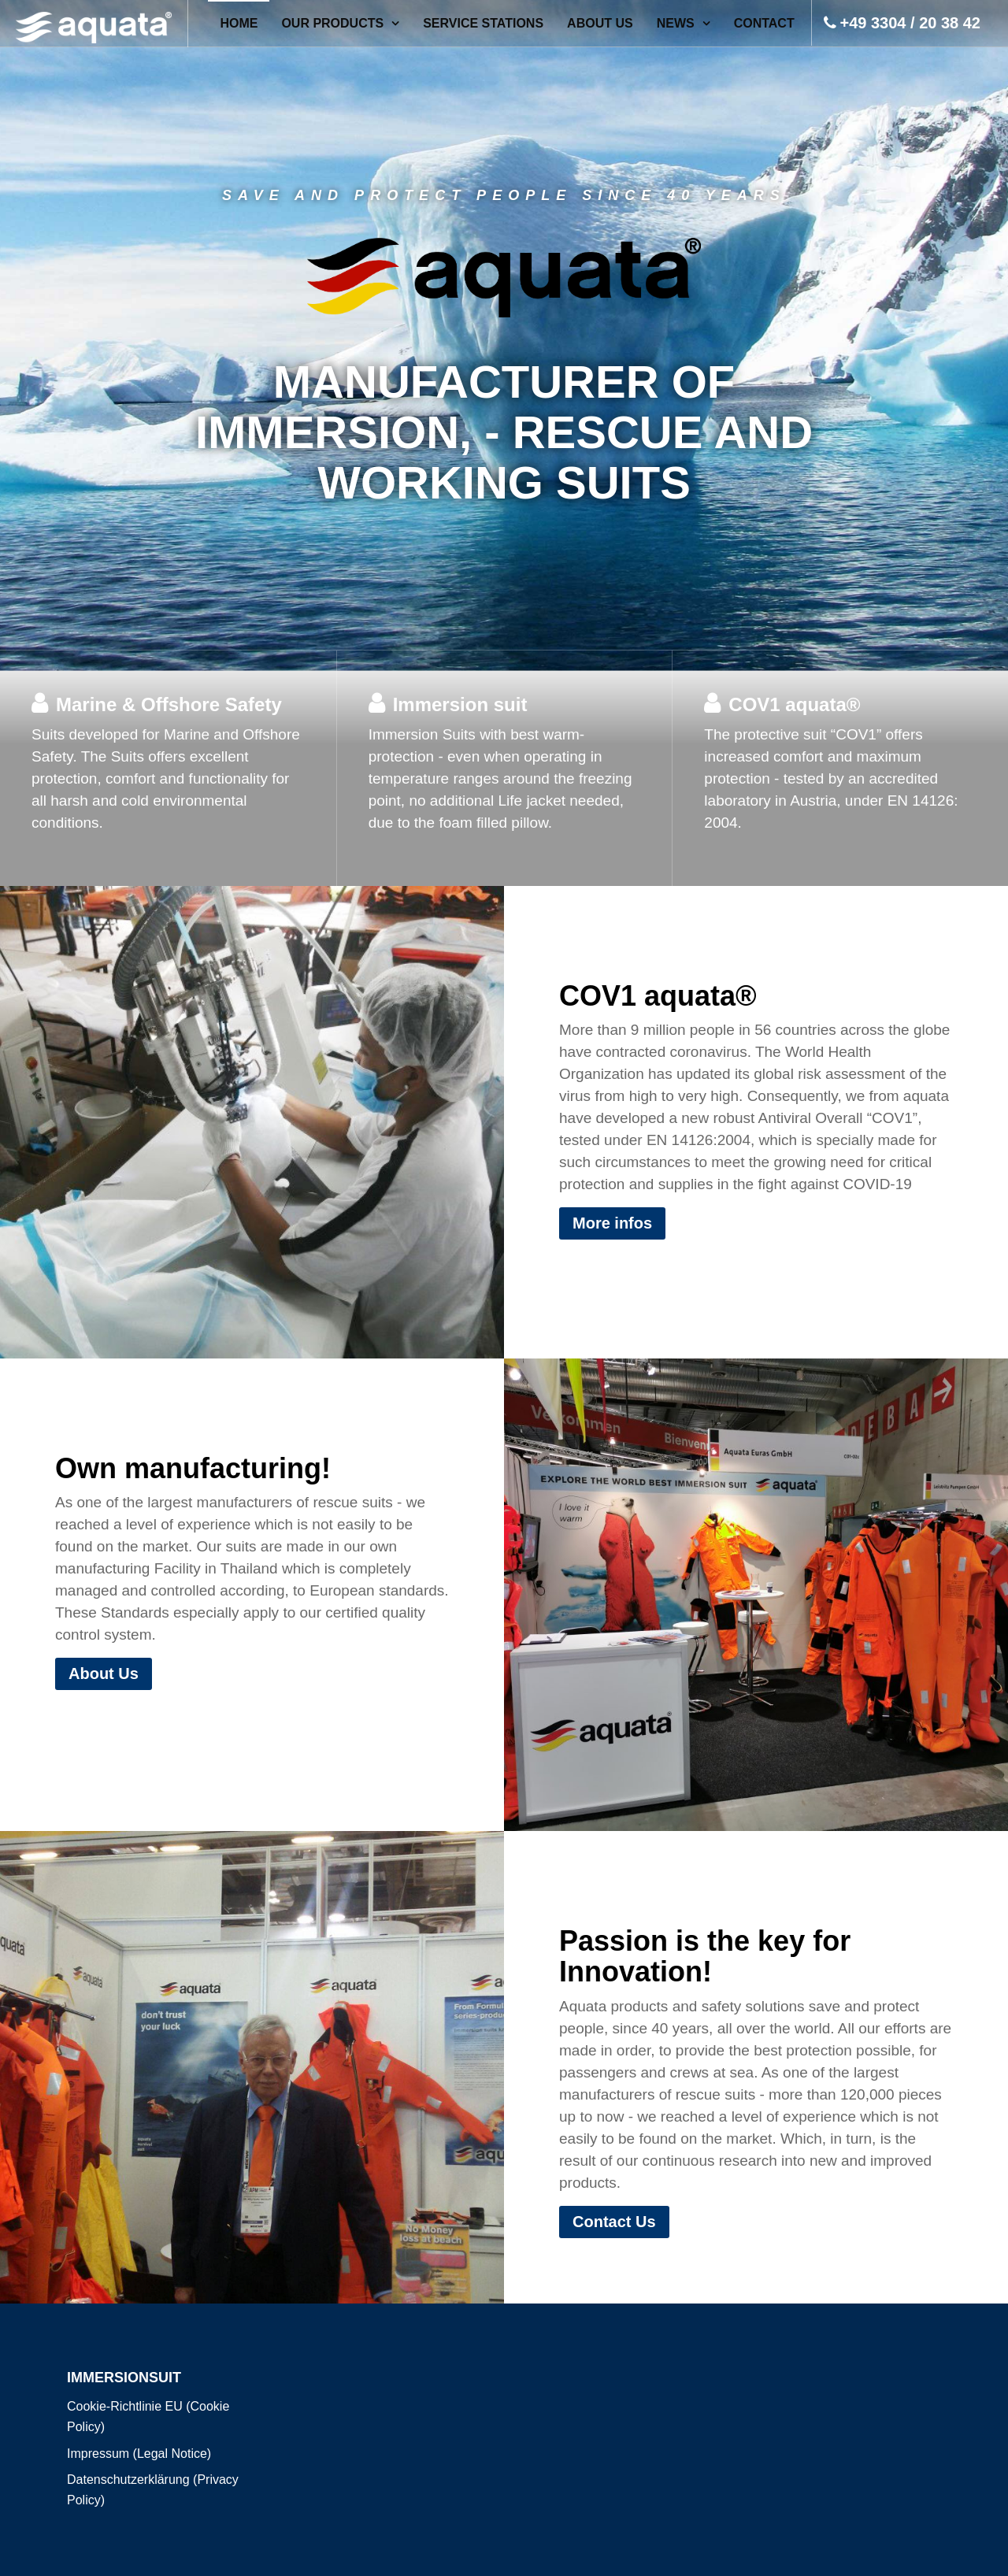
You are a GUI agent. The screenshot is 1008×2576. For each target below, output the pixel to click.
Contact (764, 23)
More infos (612, 1223)
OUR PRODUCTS (332, 23)
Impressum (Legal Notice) (139, 2453)
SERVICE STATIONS (483, 23)
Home (239, 23)
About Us (600, 23)
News (676, 23)
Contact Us (614, 2221)
